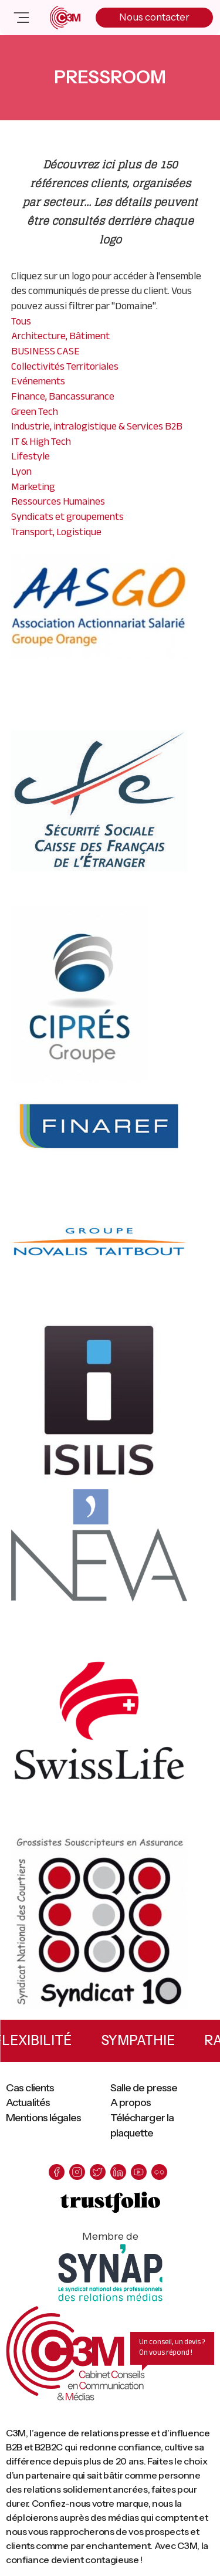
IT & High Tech (41, 441)
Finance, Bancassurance (62, 396)
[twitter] (98, 2172)
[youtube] (139, 2172)
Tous (21, 321)
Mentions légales (43, 2117)
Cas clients (30, 2087)
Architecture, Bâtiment (60, 336)
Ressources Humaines (58, 501)
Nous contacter (154, 17)
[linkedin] (118, 2172)
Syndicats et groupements (67, 516)
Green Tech (34, 411)
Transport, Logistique (56, 532)
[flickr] (159, 2172)
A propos (130, 2102)
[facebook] (57, 2172)
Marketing (33, 486)
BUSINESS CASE (45, 351)
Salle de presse (144, 2087)
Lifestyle (30, 456)
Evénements (38, 381)
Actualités (28, 2102)
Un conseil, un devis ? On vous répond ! (172, 2347)
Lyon (21, 471)
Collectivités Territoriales (65, 366)
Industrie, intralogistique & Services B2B (96, 426)
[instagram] (77, 2172)
